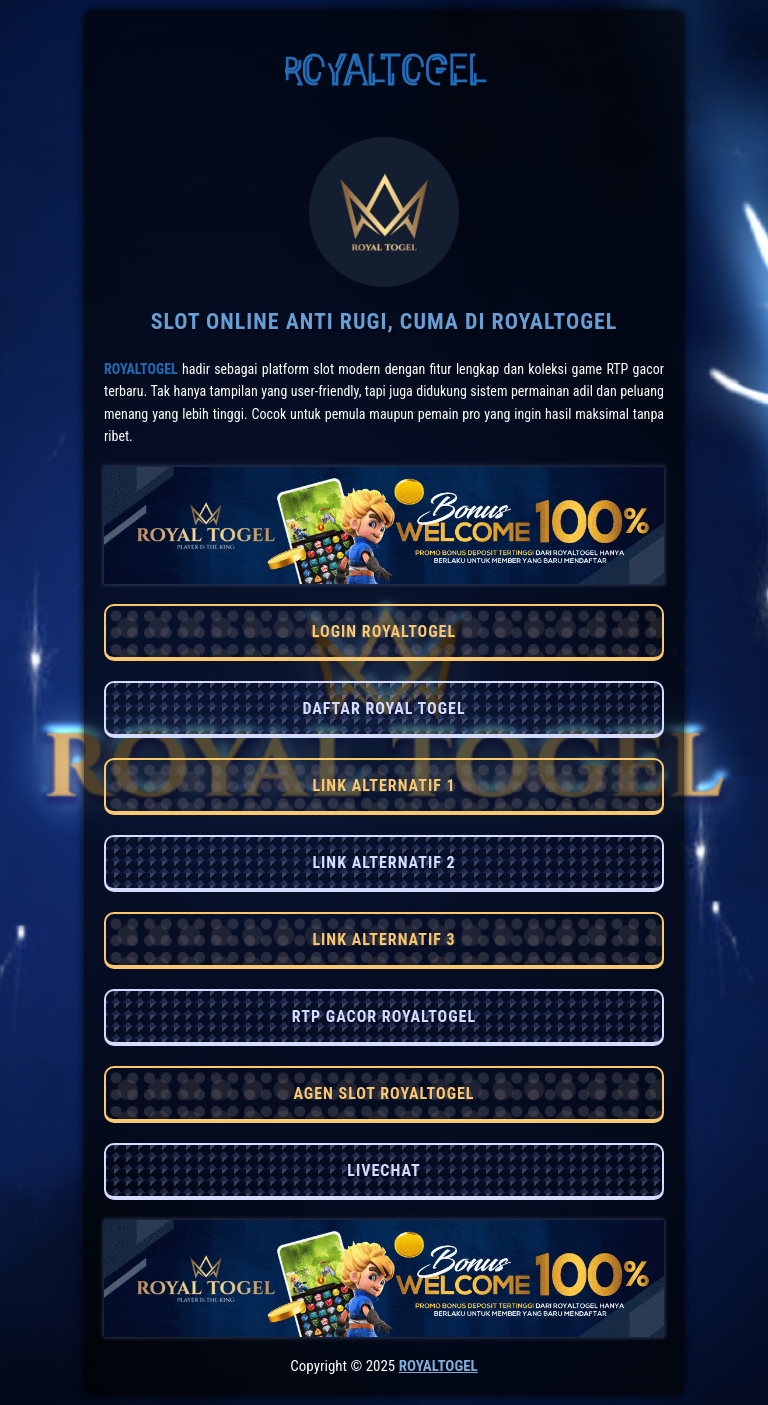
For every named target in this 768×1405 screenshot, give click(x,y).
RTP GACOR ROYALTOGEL (384, 1016)
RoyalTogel (141, 369)
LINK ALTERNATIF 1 (383, 785)
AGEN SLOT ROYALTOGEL (383, 1093)
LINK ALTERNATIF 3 (383, 939)
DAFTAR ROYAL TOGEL (383, 708)
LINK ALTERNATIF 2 (383, 862)
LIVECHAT (383, 1170)
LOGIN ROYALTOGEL (384, 631)
